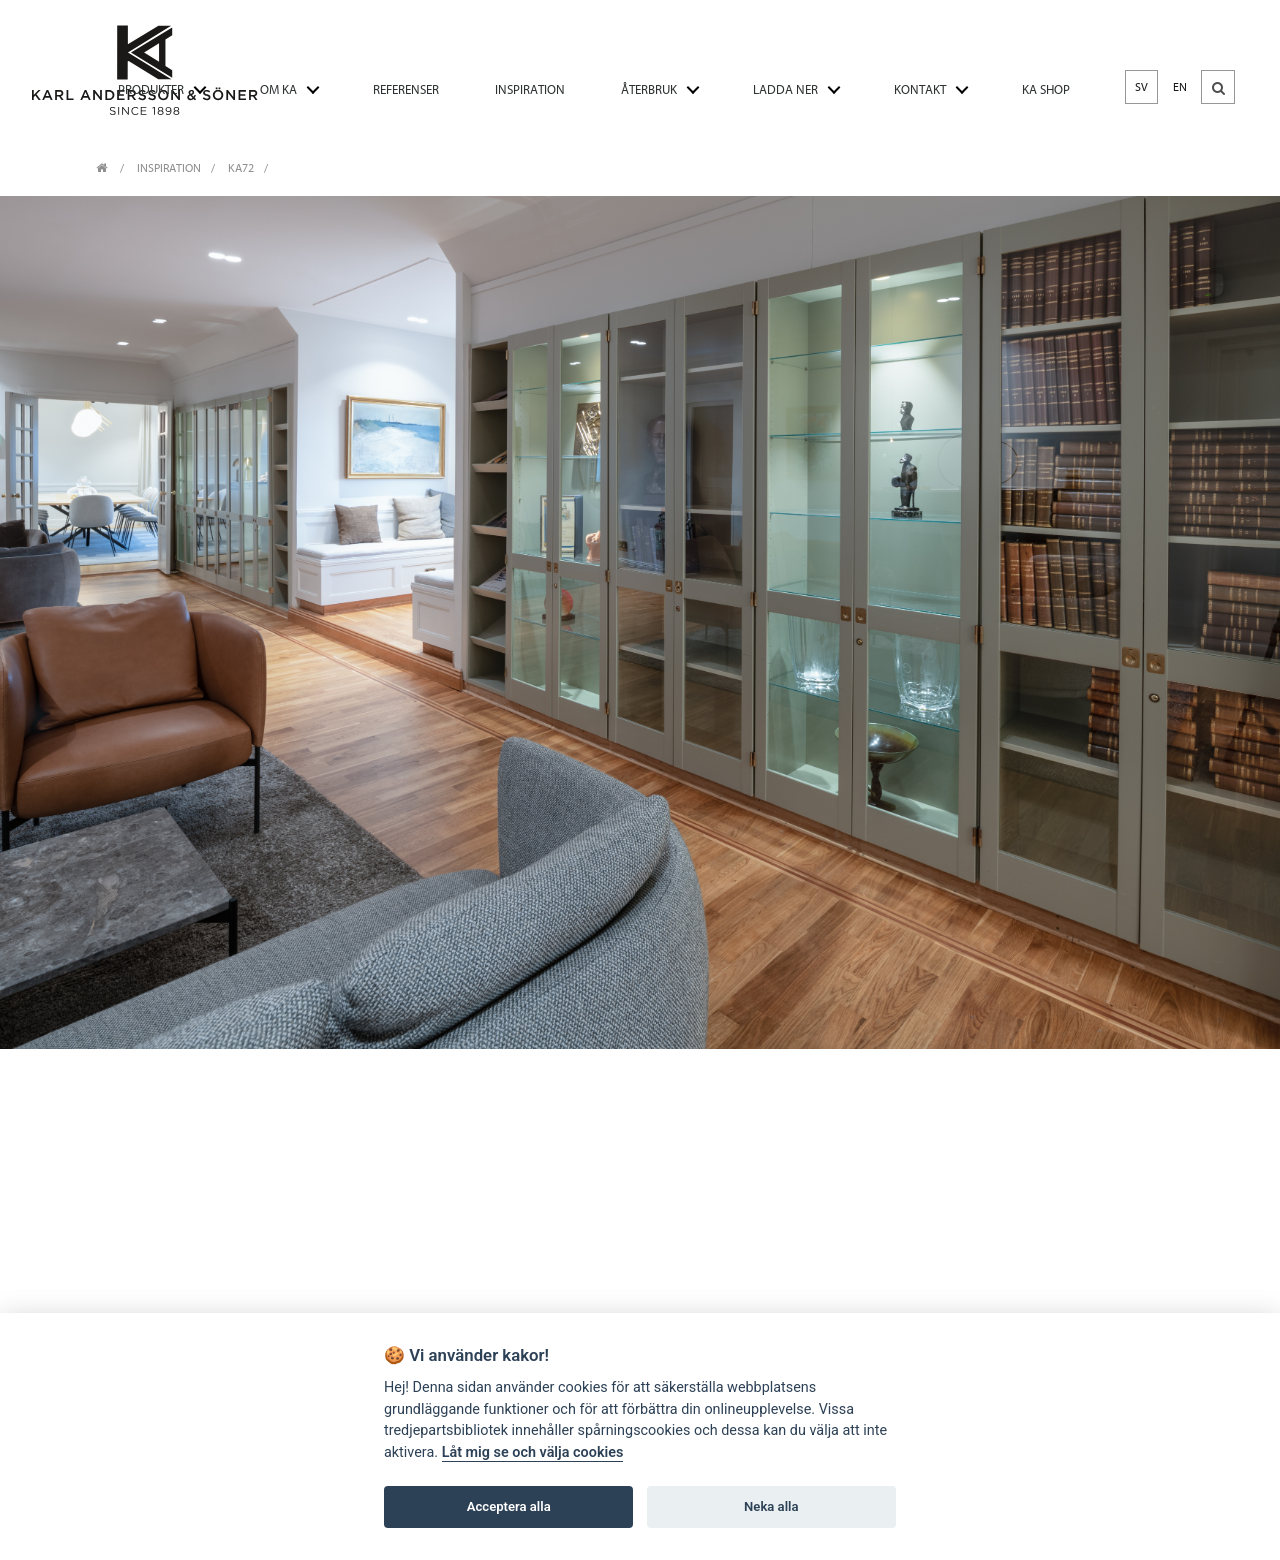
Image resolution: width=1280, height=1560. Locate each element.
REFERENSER (406, 89)
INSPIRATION (530, 89)
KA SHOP (1046, 89)
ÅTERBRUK (649, 89)
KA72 (241, 168)
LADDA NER (785, 89)
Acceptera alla (509, 1506)
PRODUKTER (151, 89)
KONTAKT (920, 89)
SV (1141, 87)
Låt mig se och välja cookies (533, 1452)
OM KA (278, 89)
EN (1180, 87)
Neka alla (771, 1506)
